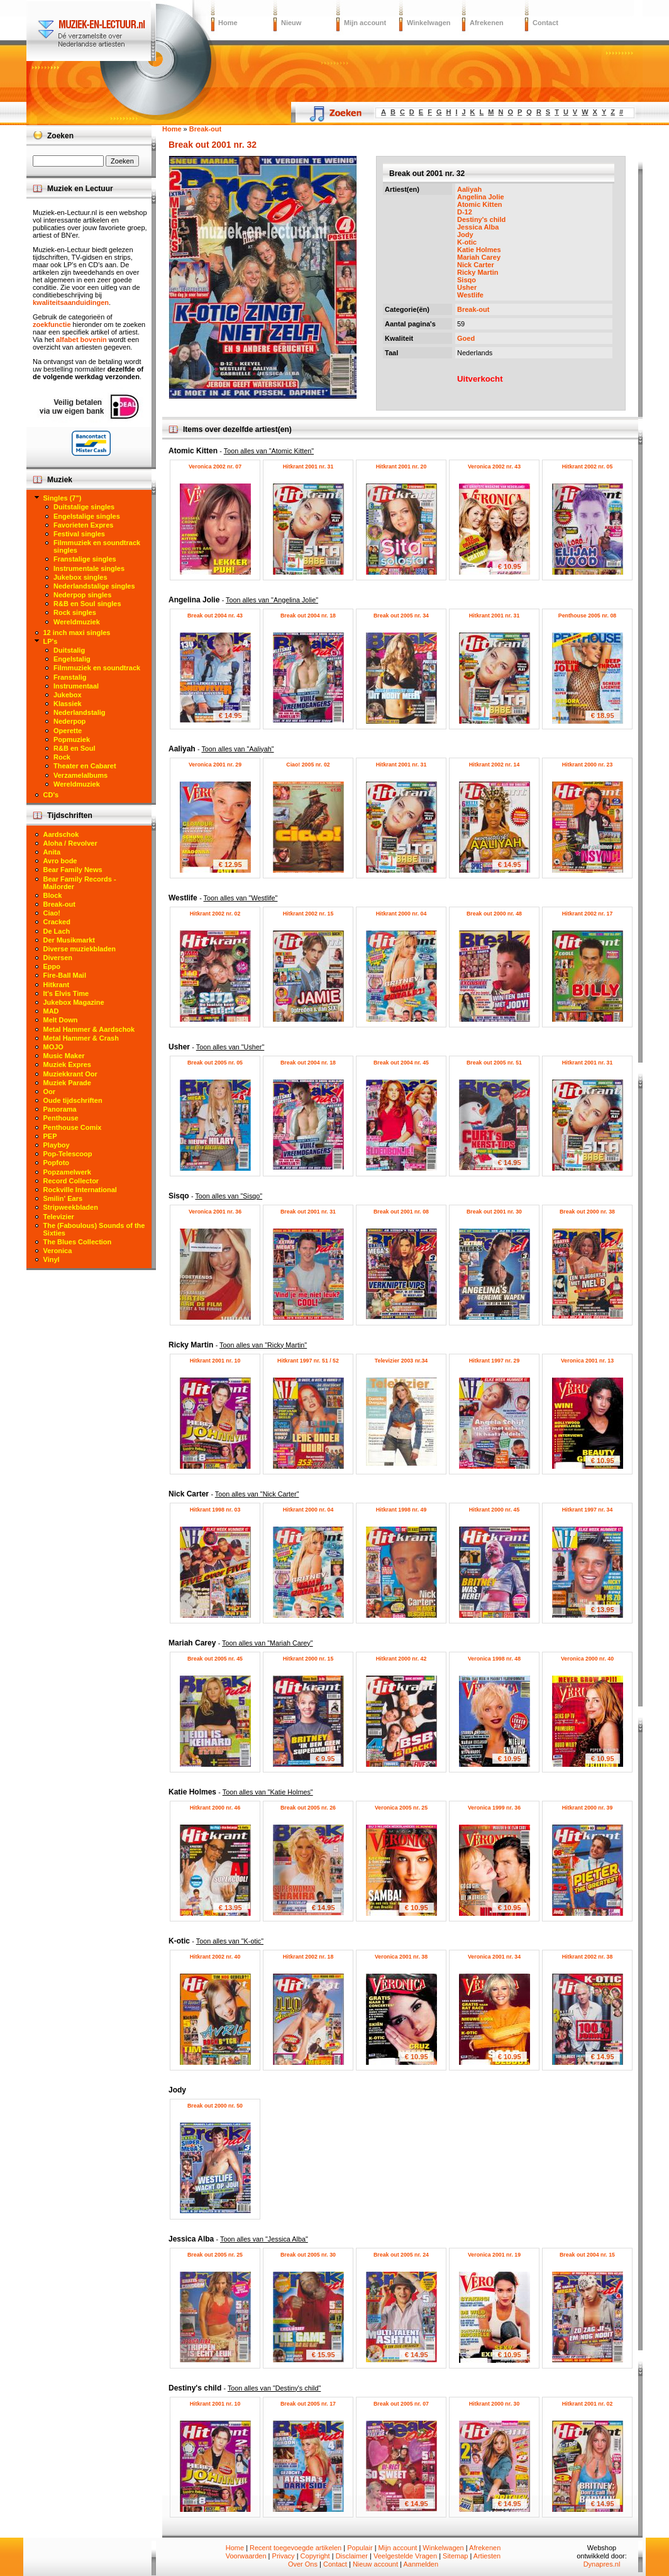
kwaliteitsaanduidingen (71, 302)
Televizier (58, 1216)
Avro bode (60, 861)
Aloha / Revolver (70, 843)
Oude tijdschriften (72, 1100)
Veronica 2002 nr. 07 (215, 466)
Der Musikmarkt (69, 940)
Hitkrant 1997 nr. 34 (587, 1509)
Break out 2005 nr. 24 (401, 2255)
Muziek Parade (67, 1082)
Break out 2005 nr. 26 (308, 1808)
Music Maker (64, 1055)
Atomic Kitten (479, 204)
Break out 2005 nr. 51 (494, 1062)
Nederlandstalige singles (94, 586)
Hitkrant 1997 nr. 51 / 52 (308, 1360)
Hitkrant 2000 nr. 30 (494, 2404)
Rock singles (74, 612)
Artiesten (486, 2556)
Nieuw (291, 22)
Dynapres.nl (602, 2564)
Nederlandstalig (79, 712)
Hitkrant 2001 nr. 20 (401, 466)
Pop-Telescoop (67, 1154)
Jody (465, 234)
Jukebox (67, 695)
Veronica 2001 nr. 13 (587, 1360)
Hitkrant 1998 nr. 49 (401, 1509)
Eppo (52, 966)
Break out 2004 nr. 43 (215, 615)
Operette (67, 730)
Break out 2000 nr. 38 (587, 1211)
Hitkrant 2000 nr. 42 (401, 1659)
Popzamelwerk (67, 1172)
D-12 (464, 212)
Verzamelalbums (80, 775)
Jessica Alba (478, 227)
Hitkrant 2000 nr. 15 (308, 1659)
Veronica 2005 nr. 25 (401, 1808)
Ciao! (52, 913)
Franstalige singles (84, 559)
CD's (51, 795)
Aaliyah (469, 189)
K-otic (467, 242)
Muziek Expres (67, 1064)
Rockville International (80, 1189)
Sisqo (466, 280)
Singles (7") (62, 498)
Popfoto (56, 1162)
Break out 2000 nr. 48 (494, 913)
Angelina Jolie (480, 197)
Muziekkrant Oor (70, 1074)
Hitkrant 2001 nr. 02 (587, 2404)
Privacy (283, 2556)
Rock (61, 757)
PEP (50, 1136)
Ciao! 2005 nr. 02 (307, 764)
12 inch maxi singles (77, 632)
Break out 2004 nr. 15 (587, 2255)
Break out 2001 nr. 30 (494, 1211)
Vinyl (51, 1259)
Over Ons (303, 2564)
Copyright (315, 2556)
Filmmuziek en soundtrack (96, 668)
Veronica (57, 1250)
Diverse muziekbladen (79, 949)
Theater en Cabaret (84, 766)
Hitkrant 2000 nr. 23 (587, 764)
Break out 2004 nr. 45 (401, 1062)
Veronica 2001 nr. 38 (401, 1957)
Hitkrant (56, 984)
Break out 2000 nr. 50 (215, 2106)
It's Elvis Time (66, 993)
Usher (467, 287)
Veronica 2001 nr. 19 (494, 2255)
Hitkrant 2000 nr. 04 (401, 913)
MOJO (53, 1047)
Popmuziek (71, 739)
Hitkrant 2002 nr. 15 (308, 913)
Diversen (57, 957)
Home (228, 22)
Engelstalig (72, 659)
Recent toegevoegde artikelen (295, 2547)
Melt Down (60, 1020)
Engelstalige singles (86, 516)
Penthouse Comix (72, 1127)
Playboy (56, 1145)
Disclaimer (352, 2556)
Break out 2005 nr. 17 (308, 2404)
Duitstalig (69, 650)
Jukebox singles (80, 577)
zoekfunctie (52, 324)
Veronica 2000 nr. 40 (587, 1659)
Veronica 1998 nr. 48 (494, 1659)
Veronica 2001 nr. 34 (494, 1957)
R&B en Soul (74, 748)
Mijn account (365, 22)
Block (52, 895)
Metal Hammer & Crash (81, 1038)
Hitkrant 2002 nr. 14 (494, 764)
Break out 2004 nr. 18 (308, 615)
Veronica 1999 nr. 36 (494, 1808)
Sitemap (455, 2556)
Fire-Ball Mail (64, 975)
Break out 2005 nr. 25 (215, 2255)
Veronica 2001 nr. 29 (215, 764)
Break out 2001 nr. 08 (401, 1211)
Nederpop (69, 721)
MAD (51, 1011)
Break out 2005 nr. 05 (215, 1062)
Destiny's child (481, 219)
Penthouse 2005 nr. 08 (587, 615)
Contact (545, 22)
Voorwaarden (246, 2556)
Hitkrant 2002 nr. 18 (308, 1957)
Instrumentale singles (88, 568)
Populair (359, 2547)
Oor (49, 1091)
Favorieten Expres (83, 525)
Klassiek (67, 703)
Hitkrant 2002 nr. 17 (587, 913)
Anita (52, 852)
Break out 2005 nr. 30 (308, 2255)
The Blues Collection (77, 1242)
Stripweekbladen (70, 1207)
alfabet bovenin (81, 339)
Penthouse (61, 1118)
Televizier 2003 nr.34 (401, 1360)
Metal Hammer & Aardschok (89, 1029)
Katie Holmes (479, 249)
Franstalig (70, 677)
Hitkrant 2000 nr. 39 (587, 1808)
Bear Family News (72, 869)
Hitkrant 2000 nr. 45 (494, 1509)
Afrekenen (487, 22)
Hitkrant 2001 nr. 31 (308, 466)
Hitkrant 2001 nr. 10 (215, 1360)
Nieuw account (375, 2564)
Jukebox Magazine (73, 1002)
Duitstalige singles (83, 507)
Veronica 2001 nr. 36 (215, 1211)
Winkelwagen (429, 22)
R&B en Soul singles (87, 603)
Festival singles (79, 534)
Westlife (470, 295)
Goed (466, 338)
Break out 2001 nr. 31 (308, 1211)
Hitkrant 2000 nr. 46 (215, 1808)
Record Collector (71, 1181)
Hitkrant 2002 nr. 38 (587, 1957)
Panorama (60, 1109)
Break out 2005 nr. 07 (401, 2404)
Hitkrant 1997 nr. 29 (494, 1360)
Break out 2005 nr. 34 (401, 615)
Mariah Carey (478, 257)
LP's (50, 641)
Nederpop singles (82, 595)
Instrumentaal (76, 686)
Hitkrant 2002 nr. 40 (215, 1957)
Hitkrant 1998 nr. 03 (215, 1509)
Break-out (473, 309)
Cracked (56, 922)
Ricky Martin (477, 272)
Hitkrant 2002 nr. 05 (587, 466)
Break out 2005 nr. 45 (215, 1659)
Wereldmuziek (76, 622)
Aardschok (61, 834)
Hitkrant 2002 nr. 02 (215, 913)
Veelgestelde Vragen (405, 2556)
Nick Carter (475, 264)
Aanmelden (420, 2564)
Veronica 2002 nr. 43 (494, 466)
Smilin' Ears (63, 1198)
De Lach (56, 931)
